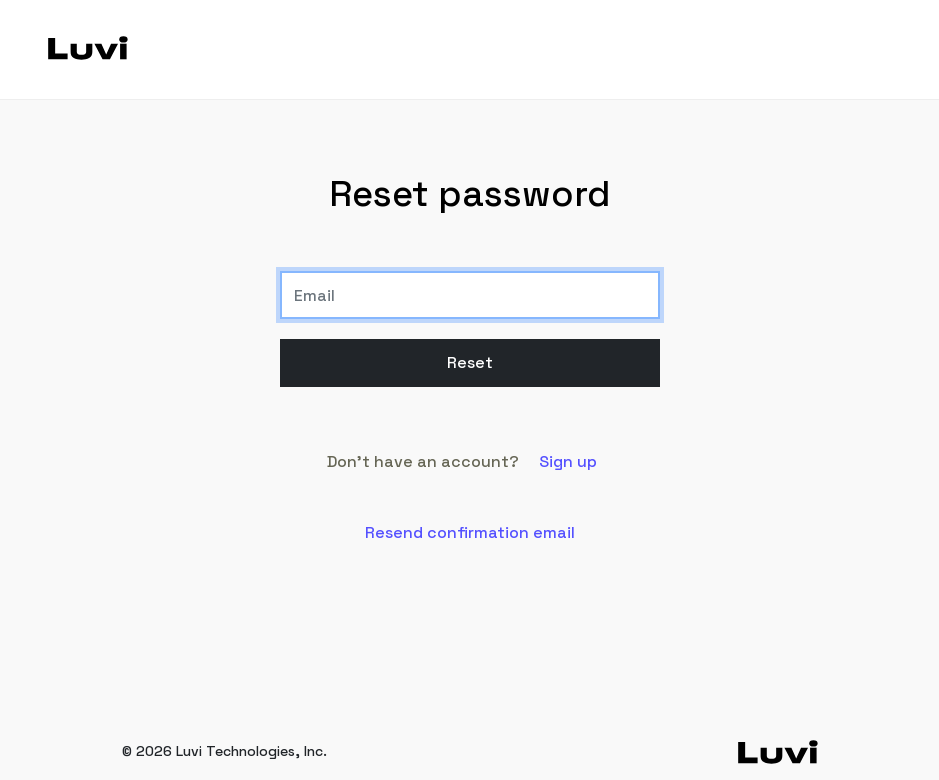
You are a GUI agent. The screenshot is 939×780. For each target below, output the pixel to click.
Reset (470, 362)
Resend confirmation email (470, 532)
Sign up (568, 461)
